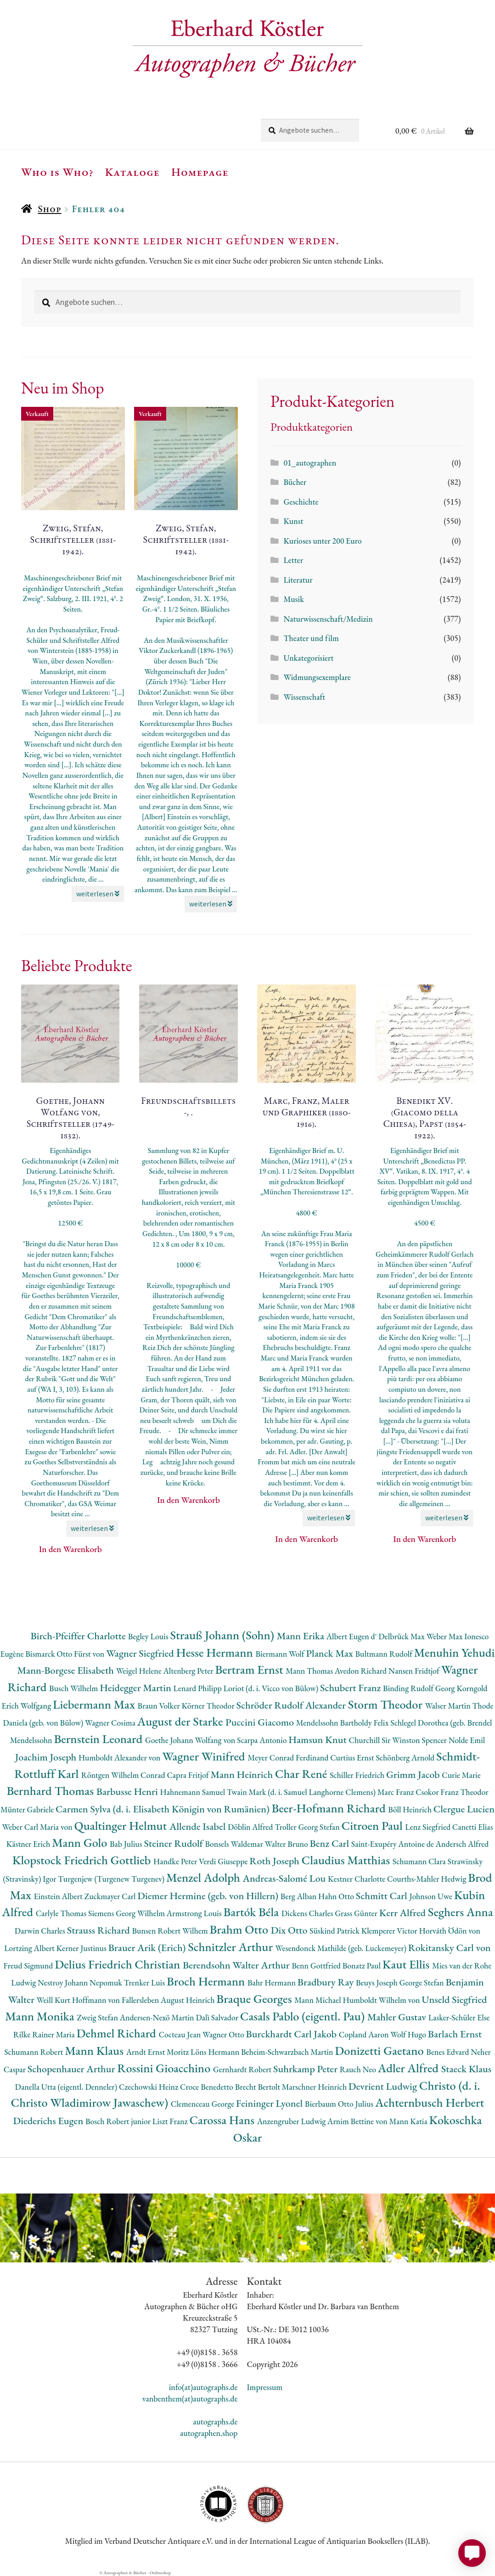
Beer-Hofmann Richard (330, 1808)
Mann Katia (409, 2121)
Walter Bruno (287, 1844)
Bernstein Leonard (99, 1739)
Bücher (294, 482)
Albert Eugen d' (352, 1636)
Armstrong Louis (195, 1913)
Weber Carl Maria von (38, 1827)
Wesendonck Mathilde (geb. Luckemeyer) (342, 1948)
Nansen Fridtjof (414, 1670)
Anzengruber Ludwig (292, 2121)
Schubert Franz (351, 1687)
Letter (293, 560)
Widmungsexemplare (316, 677)
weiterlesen (97, 893)
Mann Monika (41, 2016)
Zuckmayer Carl (111, 1896)
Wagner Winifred (205, 1756)
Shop (49, 208)
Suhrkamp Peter (306, 2068)
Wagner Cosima (111, 1722)
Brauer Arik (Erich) (148, 1947)
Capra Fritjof (188, 1775)
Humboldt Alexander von (120, 1757)
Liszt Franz (171, 2121)
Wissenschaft (304, 697)
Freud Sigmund (29, 1965)
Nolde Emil (467, 1740)
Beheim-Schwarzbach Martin (288, 2052)
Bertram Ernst (250, 1669)
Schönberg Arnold (406, 1757)
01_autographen (309, 462)
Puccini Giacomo (260, 1722)
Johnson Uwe (431, 1896)
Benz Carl (330, 1843)
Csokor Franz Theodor (452, 1792)
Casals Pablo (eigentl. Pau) (303, 2016)
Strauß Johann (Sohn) (223, 1635)
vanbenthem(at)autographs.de (190, 2398)
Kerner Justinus (82, 1948)
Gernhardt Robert (243, 2069)
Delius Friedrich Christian (119, 1964)
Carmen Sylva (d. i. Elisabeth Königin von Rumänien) (163, 1809)
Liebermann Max (95, 1704)
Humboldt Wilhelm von (382, 2000)
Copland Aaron (365, 2034)
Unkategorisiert (308, 657)
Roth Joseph (275, 1860)
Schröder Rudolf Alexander (292, 1705)
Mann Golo (81, 1842)
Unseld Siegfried (454, 1999)
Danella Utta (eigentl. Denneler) (67, 2086)
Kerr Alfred (403, 1912)
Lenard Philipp (199, 1688)
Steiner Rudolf (174, 1843)
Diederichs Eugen (49, 2120)
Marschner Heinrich (315, 2086)
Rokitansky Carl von (449, 1947)
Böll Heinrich (410, 1809)
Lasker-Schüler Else (459, 2017)
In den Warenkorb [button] (70, 1549)
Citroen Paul (373, 1825)
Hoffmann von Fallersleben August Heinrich (144, 2000)
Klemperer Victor (390, 1930)
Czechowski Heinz (149, 2086)
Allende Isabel (198, 1826)
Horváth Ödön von (449, 1930)
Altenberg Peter (189, 1670)
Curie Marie (461, 1775)
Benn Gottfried (317, 1965)
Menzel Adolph (204, 1877)
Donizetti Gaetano (380, 2050)
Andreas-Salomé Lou (285, 1878)
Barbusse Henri (128, 1791)
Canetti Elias (472, 1827)
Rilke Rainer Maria (45, 2034)
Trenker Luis (145, 1982)
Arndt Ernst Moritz (158, 2052)
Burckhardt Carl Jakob (292, 2034)
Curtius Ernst (353, 1757)
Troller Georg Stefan (308, 1827)
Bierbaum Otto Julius (340, 2103)
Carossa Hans (223, 2120)
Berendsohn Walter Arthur (237, 1965)
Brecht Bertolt (258, 2086)
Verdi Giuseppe (224, 1861)
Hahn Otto (337, 1896)
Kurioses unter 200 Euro (322, 540)
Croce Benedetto (207, 2086)
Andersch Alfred (462, 1844)
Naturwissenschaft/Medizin (327, 618)
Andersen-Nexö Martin (158, 2017)
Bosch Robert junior (118, 2121)
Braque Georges (255, 1999)
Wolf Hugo (409, 2034)
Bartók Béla (252, 1912)
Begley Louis (149, 1636)
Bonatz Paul (362, 1965)
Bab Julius (127, 1844)
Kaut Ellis (407, 1964)
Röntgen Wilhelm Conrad (124, 1775)
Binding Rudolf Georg (419, 1688)
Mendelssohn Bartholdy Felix (343, 1722)
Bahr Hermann (273, 1982)
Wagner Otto (224, 2034)
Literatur (297, 579)
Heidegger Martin (136, 1687)
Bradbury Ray (327, 1982)
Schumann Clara (420, 1861)
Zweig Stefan (98, 2017)
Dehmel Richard (118, 2033)
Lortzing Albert (30, 1948)
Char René (302, 1774)
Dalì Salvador (218, 2017)
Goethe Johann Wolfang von (191, 1740)
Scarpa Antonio (262, 1740)
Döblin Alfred (251, 1827)
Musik (293, 599)
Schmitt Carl (383, 1895)
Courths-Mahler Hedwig (427, 1878)
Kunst (293, 521)
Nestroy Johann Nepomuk (81, 1982)
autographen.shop (208, 2433)
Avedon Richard (361, 1670)
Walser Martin (448, 1705)
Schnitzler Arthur (231, 1947)
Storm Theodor (386, 1704)
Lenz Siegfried (428, 1827)
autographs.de (215, 2421)
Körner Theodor (208, 1705)
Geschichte (300, 501)
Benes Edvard (448, 2052)
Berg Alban (299, 1896)
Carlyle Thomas (62, 1913)
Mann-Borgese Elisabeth (66, 1670)
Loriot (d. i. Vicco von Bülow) (272, 1688)
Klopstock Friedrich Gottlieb (82, 1860)
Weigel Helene (139, 1670)
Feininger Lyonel (270, 2103)
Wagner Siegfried (141, 1653)
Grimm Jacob (414, 1774)
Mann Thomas (310, 1670)
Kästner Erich (29, 1844)
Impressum (264, 2387)
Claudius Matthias (347, 1860)
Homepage (200, 171)
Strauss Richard (99, 1930)
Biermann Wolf (280, 1653)
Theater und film (311, 638)
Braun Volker (160, 1705)
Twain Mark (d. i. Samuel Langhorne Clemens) (302, 1792)
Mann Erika (301, 1635)
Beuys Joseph (377, 1982)
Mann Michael (318, 2000)
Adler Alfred (409, 2068)
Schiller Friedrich (358, 1775)
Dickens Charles (308, 1913)
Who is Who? (57, 171)
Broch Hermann (207, 1981)
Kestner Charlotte (357, 1878)
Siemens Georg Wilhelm (127, 1913)
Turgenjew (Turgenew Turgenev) (112, 1878)
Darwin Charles (41, 1930)
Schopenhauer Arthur (72, 2068)
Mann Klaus (95, 2050)
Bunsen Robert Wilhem (170, 1930)
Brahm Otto (239, 1929)
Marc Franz (396, 1792)
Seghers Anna (460, 1912)
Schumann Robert (34, 2052)
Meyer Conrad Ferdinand (289, 1757)
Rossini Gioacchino (165, 2068)
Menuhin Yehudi (454, 1652)
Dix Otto (290, 1930)
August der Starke (181, 1721)
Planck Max (330, 1653)
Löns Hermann (216, 2052)
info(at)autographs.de (203, 2387)
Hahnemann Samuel (193, 1792)
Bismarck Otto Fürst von (65, 1653)
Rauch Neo (359, 2069)
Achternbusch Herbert (429, 2102)
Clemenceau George (203, 2103)
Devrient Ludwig (384, 2086)
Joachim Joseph (47, 1757)
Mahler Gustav (397, 2017)
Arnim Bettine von (358, 2121)
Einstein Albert (59, 1896)
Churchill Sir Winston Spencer (399, 1740)
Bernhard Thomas (51, 1791)
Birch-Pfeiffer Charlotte (79, 1635)
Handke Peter (176, 1861)
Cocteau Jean (180, 2034)
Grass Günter (357, 1913)
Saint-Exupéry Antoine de (393, 1844)
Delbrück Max (402, 1636)
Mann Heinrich (242, 1774)
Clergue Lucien (464, 1809)
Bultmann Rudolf (384, 1653)
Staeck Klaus (466, 2068)
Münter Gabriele (28, 1809)
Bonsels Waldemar (235, 1844)
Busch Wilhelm (74, 1688)
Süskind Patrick (335, 1930)
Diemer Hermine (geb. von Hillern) (209, 1895)
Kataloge (132, 171)
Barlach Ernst (455, 2034)
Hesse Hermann (215, 1652)
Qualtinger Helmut (122, 1825)
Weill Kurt (54, 2000)
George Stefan (422, 1982)
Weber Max (445, 1636)
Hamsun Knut (318, 1739)
